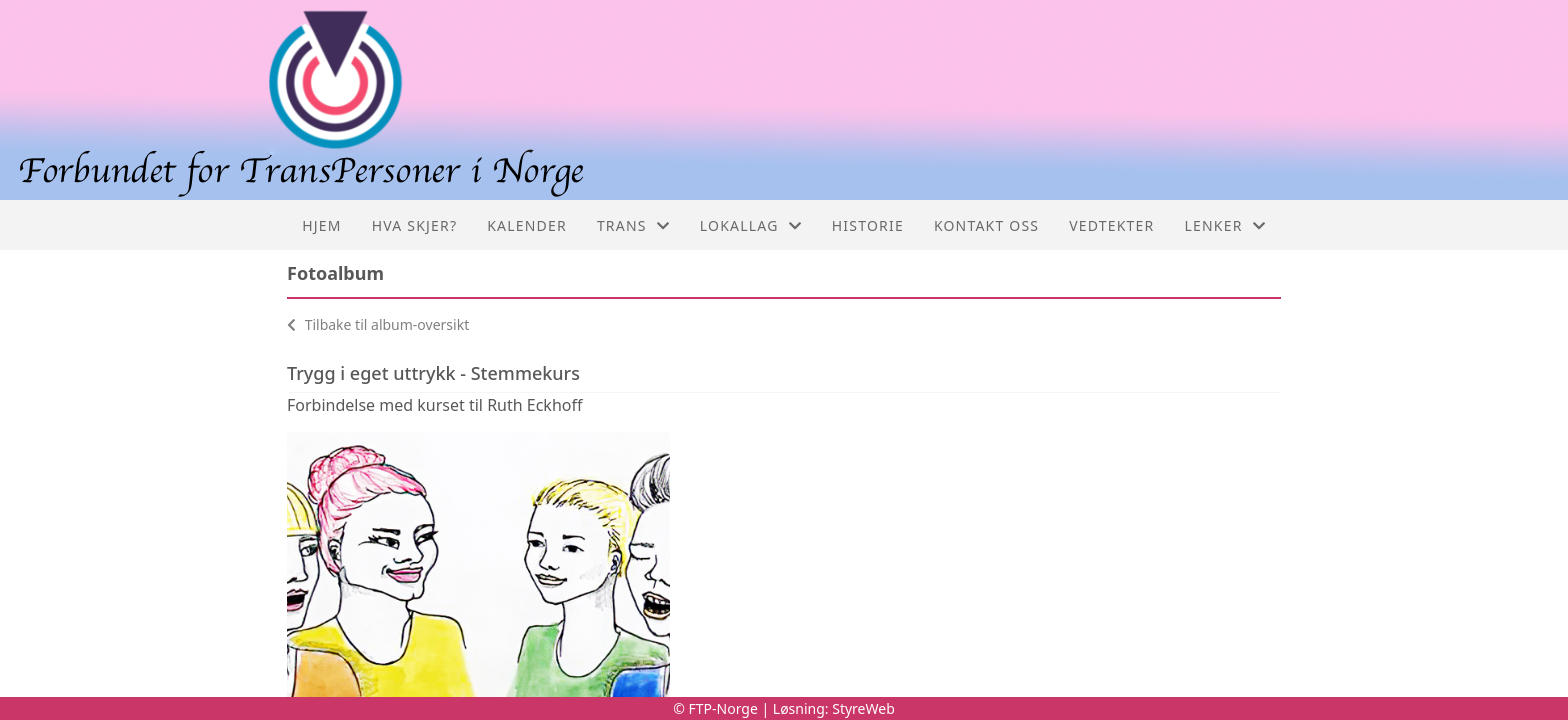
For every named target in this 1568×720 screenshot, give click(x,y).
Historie (868, 225)
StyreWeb (863, 708)
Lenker (1225, 225)
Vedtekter (1111, 225)
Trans (633, 225)
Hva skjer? (415, 225)
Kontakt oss (986, 225)
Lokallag (751, 225)
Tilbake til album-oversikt (378, 324)
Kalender (527, 225)
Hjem (321, 225)
